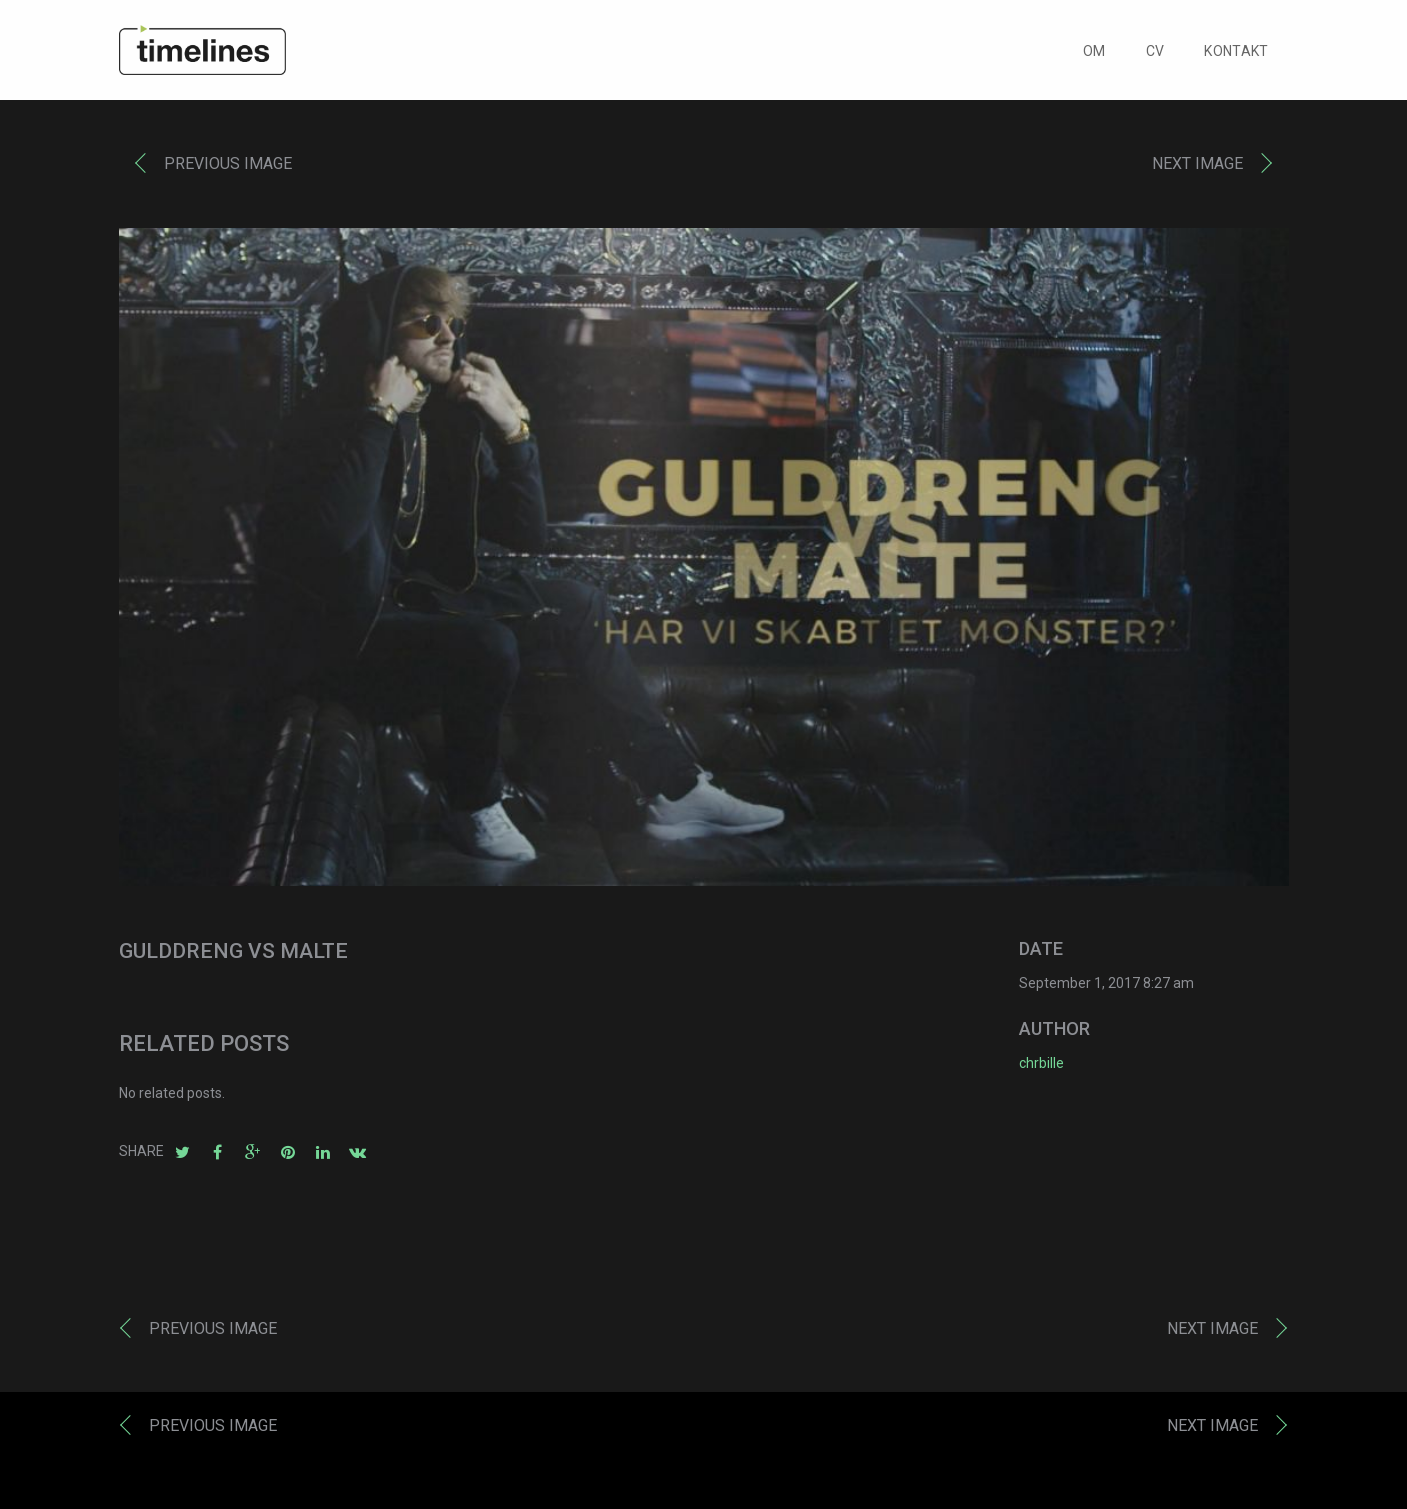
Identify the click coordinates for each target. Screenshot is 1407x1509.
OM (1094, 56)
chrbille (1041, 1067)
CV (1155, 56)
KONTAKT (1236, 56)
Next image (1197, 168)
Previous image (228, 168)
